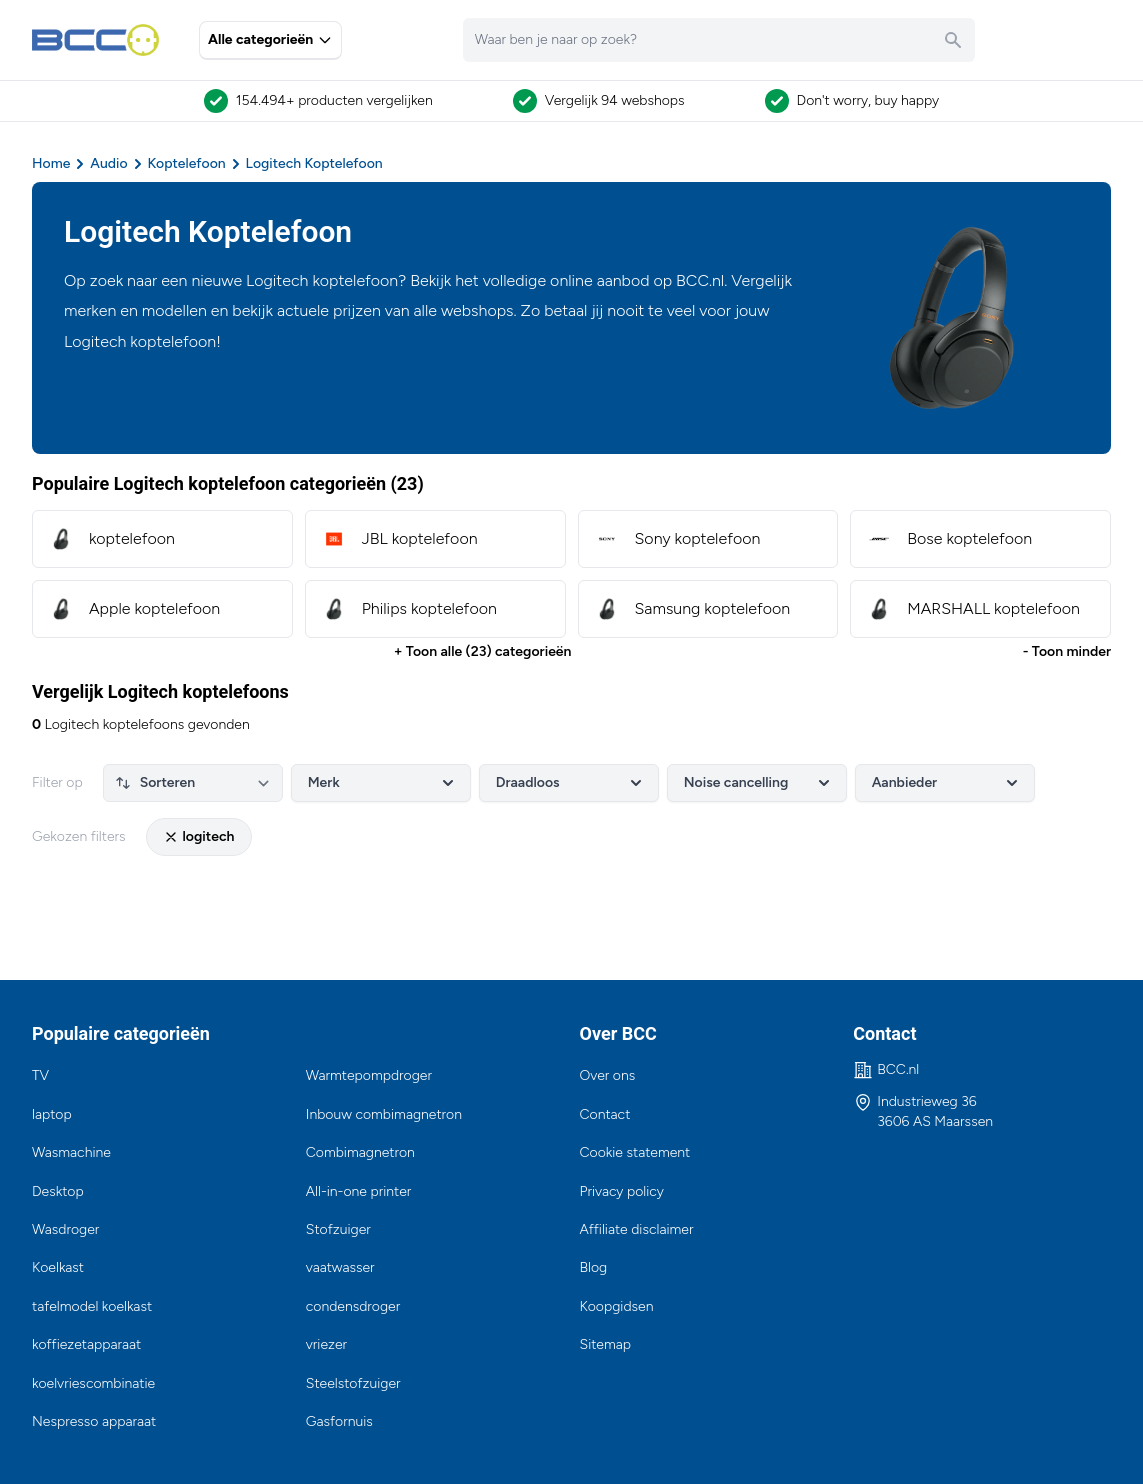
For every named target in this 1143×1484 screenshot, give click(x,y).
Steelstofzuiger (353, 1383)
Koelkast (58, 1267)
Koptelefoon (187, 163)
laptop (52, 1114)
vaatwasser (340, 1267)
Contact (605, 1114)
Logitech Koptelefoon (314, 163)
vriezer (326, 1344)
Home (51, 163)
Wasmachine (71, 1152)
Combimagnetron (360, 1152)
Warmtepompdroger (369, 1075)
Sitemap (606, 1344)
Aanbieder (947, 783)
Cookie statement (635, 1152)
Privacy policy (622, 1191)
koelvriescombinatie (93, 1383)
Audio (108, 163)
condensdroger (353, 1306)
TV (40, 1075)
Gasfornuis (339, 1421)
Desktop (58, 1191)
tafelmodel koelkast (92, 1306)
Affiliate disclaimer (637, 1229)
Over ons (608, 1075)
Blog (594, 1267)
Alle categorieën (270, 39)
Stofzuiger (338, 1229)
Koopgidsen (617, 1306)
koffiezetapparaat (86, 1344)
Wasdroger (65, 1229)
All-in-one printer (359, 1191)
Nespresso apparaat (94, 1421)
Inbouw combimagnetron (384, 1114)
